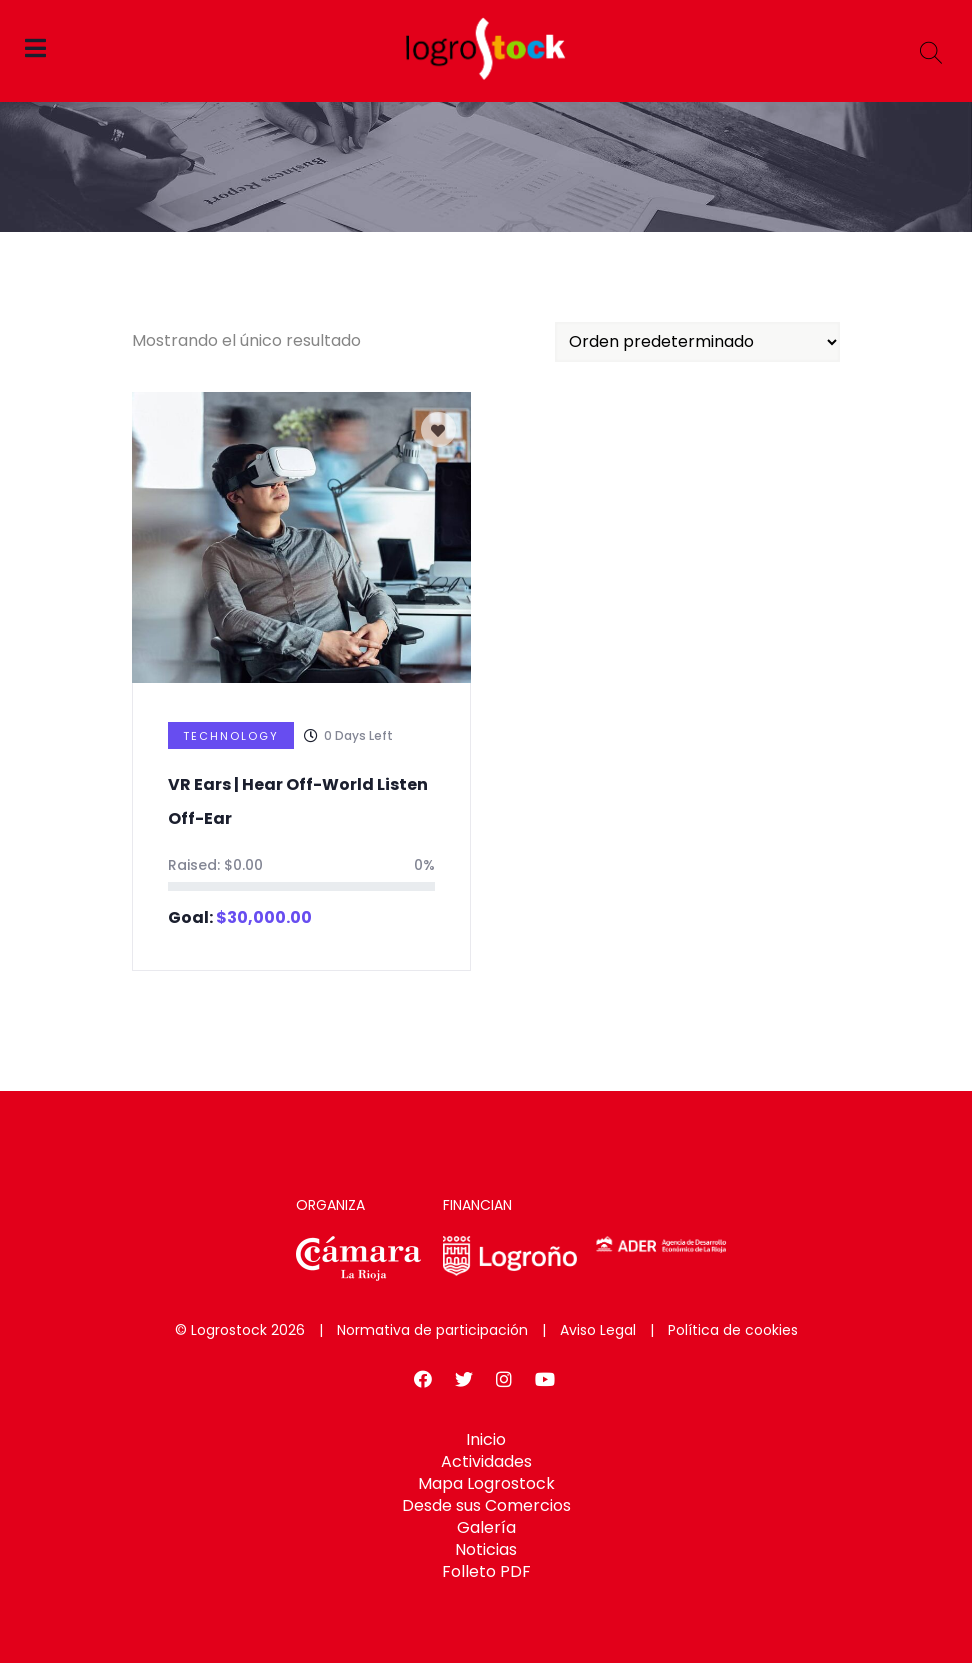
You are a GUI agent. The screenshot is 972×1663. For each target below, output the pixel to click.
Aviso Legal (598, 1330)
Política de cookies (733, 1330)
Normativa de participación (432, 1330)
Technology (231, 736)
